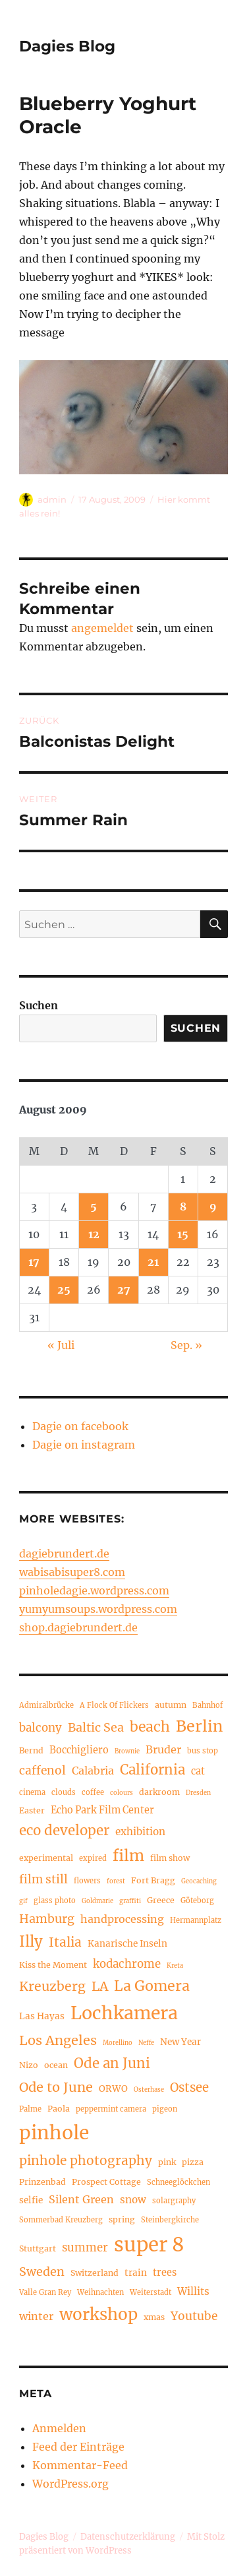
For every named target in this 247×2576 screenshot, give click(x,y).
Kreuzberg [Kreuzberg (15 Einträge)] (52, 1986)
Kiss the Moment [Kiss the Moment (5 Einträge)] (53, 1965)
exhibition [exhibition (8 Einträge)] (140, 1831)
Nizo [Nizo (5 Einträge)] (28, 2065)
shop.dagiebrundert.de (78, 1627)
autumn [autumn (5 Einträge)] (170, 1705)
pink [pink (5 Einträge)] (167, 2162)
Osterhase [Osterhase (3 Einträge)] (149, 2090)
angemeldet (102, 628)
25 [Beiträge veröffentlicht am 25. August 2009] (63, 1289)
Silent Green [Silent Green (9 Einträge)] (81, 2199)
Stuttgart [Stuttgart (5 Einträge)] (37, 2248)
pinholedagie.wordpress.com (94, 1590)
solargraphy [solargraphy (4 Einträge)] (174, 2200)
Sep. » (186, 1345)
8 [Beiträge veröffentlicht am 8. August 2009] (183, 1206)
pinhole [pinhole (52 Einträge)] (54, 2133)
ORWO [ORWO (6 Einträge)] (113, 2088)
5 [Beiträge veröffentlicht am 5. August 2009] (93, 1206)
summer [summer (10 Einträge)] (85, 2248)
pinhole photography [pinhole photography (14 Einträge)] (85, 2160)
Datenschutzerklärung (127, 2536)
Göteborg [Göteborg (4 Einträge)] (197, 1900)
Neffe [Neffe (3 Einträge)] (146, 2043)
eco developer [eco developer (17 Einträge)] (64, 1830)
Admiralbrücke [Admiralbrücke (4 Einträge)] (46, 1705)
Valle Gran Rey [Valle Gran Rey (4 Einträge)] (45, 2292)
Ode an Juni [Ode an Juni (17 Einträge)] (112, 2063)
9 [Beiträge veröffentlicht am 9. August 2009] (213, 1206)
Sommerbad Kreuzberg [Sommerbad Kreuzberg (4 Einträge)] (61, 2219)
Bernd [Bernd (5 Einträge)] (31, 1750)
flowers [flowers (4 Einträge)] (87, 1880)
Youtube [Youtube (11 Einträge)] (194, 2316)
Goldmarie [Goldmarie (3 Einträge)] (97, 1901)
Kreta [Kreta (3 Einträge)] (175, 1966)
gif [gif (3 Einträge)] (23, 1901)
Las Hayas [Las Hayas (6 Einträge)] (42, 2016)
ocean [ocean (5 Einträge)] (56, 2065)
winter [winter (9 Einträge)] (36, 2316)
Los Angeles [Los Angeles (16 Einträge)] (58, 2040)
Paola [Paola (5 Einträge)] (58, 2109)
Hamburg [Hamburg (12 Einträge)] (46, 1918)
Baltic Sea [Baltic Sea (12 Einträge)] (96, 1727)
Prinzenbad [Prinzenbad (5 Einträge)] (42, 2182)
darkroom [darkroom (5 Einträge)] (159, 1792)
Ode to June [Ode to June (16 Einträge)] (56, 2087)
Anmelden (59, 2428)
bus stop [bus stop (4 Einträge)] (202, 1750)
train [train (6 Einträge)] (135, 2272)
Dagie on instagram (83, 1444)
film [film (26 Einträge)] (128, 1855)
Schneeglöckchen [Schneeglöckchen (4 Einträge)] (178, 2182)
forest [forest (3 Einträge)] (116, 1881)
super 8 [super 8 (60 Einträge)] (149, 2244)
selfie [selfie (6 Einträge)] (31, 2200)
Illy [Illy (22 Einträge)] (31, 1941)
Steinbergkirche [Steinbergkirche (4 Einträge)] (170, 2219)
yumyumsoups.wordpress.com (98, 1609)
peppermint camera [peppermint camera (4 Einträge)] (111, 2109)
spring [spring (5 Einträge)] (122, 2219)
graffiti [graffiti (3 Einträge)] (130, 1901)
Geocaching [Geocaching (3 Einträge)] (199, 1881)
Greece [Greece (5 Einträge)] (161, 1900)
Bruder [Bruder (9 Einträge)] (163, 1749)
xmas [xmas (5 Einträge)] (154, 2317)
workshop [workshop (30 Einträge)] (98, 2314)
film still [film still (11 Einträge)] (43, 1879)
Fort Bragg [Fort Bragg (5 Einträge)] (153, 1880)
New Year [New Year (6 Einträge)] (180, 2042)
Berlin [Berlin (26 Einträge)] (199, 1726)
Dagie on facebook (80, 1426)
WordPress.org (70, 2483)
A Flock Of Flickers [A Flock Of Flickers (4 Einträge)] (114, 1705)
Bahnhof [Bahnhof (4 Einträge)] (207, 1705)
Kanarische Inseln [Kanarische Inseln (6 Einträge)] (127, 1943)
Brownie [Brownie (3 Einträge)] (127, 1751)
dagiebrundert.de (64, 1553)
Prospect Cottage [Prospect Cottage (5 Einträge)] (106, 2182)
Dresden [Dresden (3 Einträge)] (198, 1793)
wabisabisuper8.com (72, 1572)
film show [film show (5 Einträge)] (170, 1858)
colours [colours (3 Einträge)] (121, 1793)
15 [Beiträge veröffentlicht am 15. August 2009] (182, 1234)
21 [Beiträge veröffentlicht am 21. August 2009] (153, 1262)
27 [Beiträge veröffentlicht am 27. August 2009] (123, 1289)
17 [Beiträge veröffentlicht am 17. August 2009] (34, 1262)
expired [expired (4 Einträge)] (93, 1858)
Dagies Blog (67, 46)
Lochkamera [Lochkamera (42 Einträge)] (124, 2013)
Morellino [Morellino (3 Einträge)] (117, 2043)
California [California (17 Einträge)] (152, 1769)
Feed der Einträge (78, 2446)
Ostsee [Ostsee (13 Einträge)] (189, 2087)
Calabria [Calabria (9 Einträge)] (93, 1770)
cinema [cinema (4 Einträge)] (32, 1792)
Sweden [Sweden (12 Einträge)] (42, 2271)
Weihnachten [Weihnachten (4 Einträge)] (100, 2292)
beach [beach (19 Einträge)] (150, 1727)
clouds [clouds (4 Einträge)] (63, 1792)
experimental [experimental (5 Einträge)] (46, 1858)
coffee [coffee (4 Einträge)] (93, 1792)
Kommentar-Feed (80, 2465)
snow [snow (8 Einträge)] (133, 2199)
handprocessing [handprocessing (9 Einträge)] (122, 1919)
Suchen (38, 1005)
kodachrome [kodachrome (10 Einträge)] (127, 1964)
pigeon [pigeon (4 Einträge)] (164, 2109)
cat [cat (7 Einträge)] (198, 1771)
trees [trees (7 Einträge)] (165, 2272)
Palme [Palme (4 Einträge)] (30, 2109)
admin (52, 499)
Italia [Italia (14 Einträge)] (65, 1942)
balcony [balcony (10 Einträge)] (40, 1728)
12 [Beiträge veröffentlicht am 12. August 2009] (93, 1234)
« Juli (60, 1345)
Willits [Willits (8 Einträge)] (193, 2291)
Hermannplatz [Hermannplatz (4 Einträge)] (195, 1920)
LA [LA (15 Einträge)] (100, 1986)
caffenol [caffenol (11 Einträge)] (42, 1770)
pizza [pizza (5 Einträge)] (193, 2162)
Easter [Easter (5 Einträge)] (32, 1810)
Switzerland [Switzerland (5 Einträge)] (94, 2273)
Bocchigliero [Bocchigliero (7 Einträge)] (79, 1750)
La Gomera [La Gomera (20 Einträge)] (152, 1986)
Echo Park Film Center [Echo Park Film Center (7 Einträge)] (102, 1810)
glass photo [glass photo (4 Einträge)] (55, 1900)
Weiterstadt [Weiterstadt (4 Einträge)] (150, 2292)
